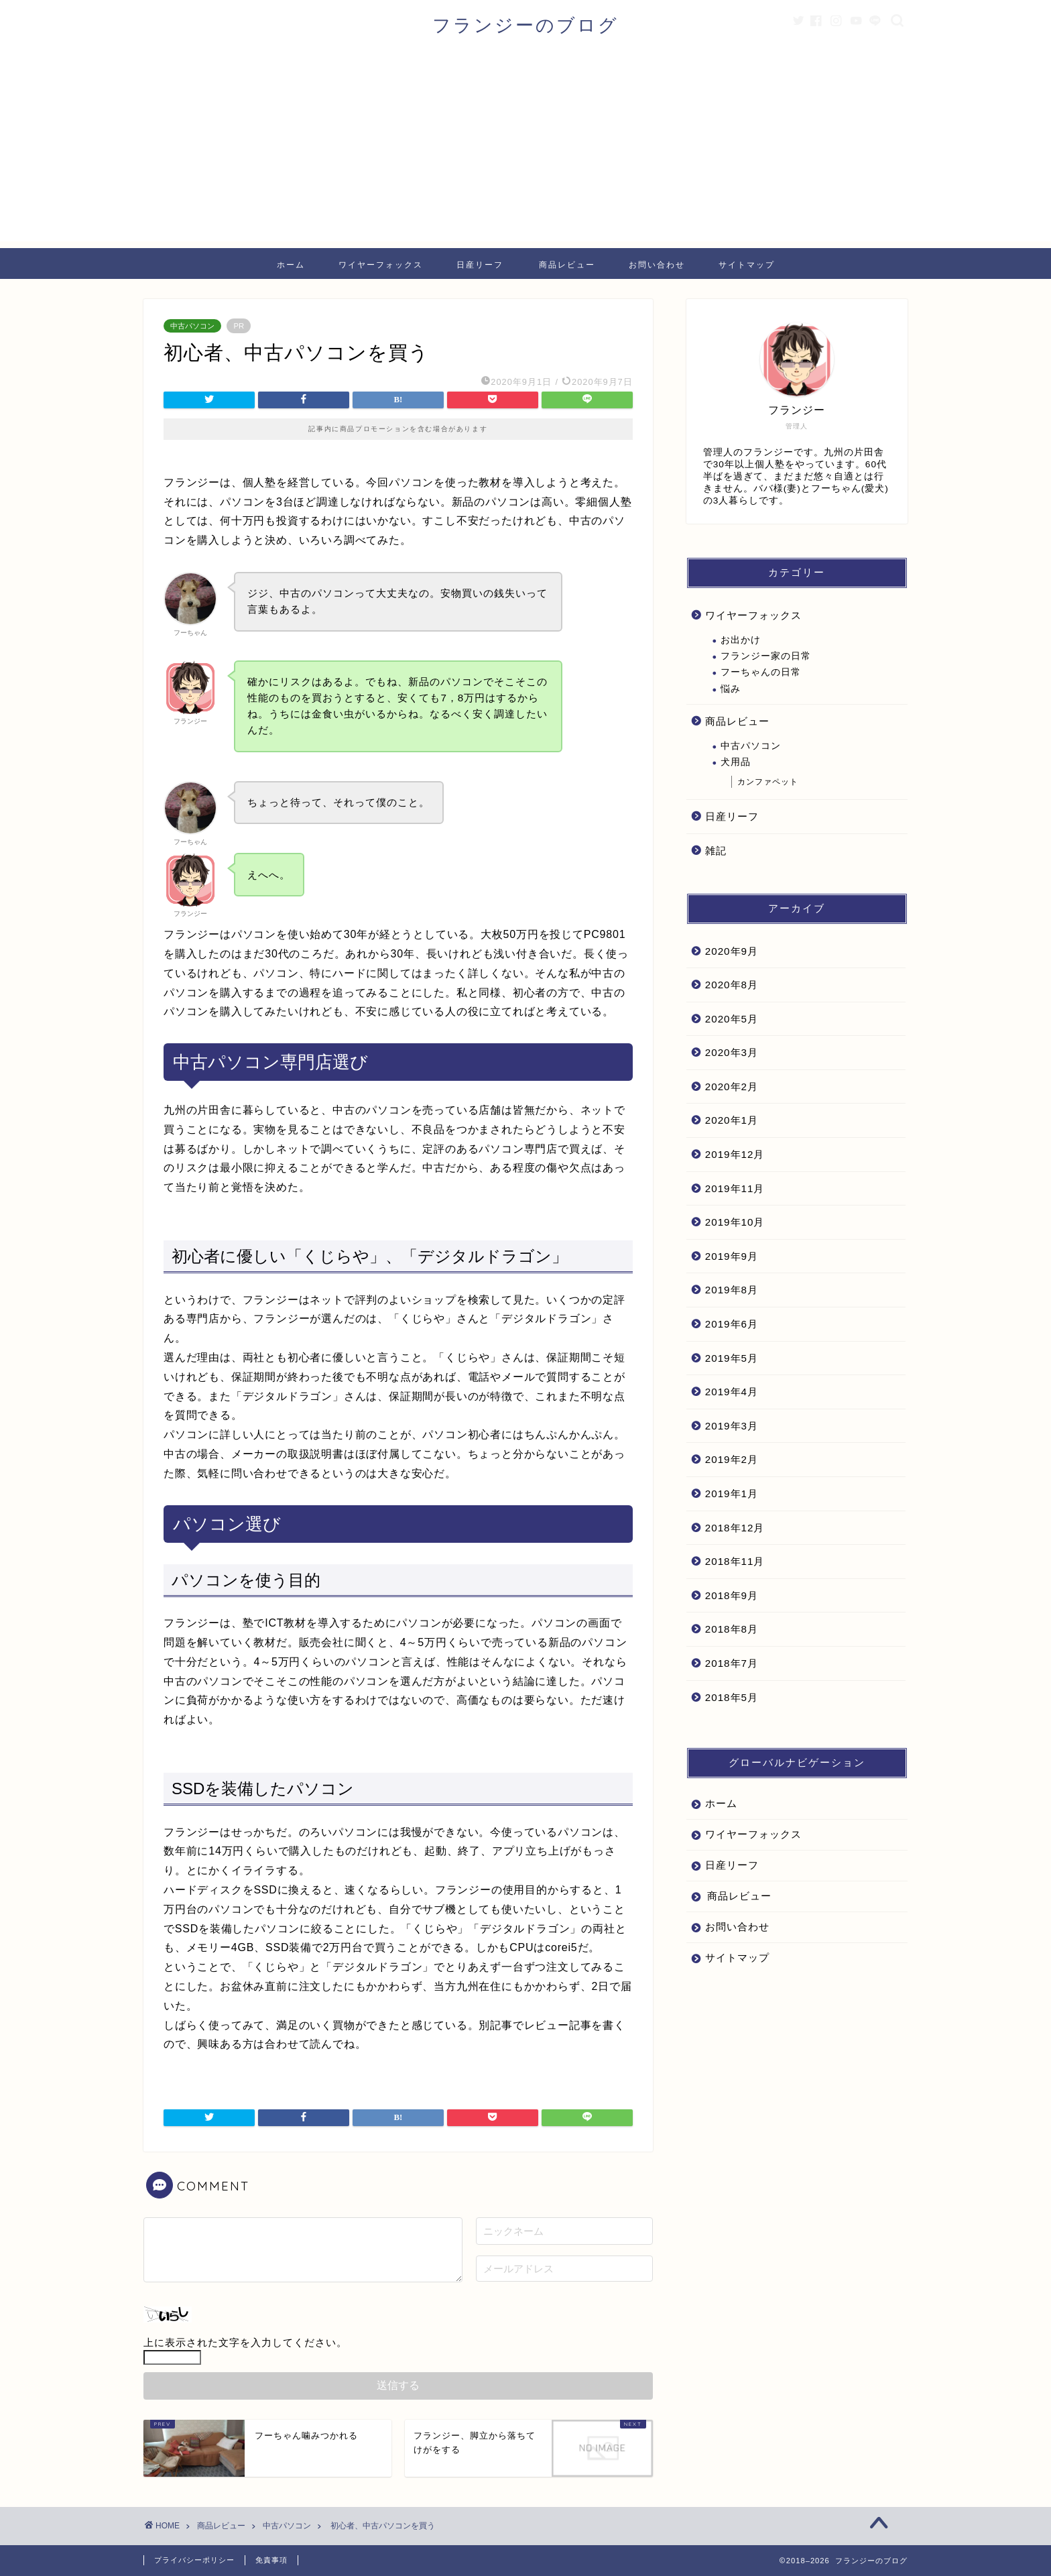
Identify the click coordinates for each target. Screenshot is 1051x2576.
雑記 (716, 850)
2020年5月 (731, 1018)
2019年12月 (735, 1154)
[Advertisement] (525, 147)
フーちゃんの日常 (761, 672)
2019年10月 (735, 1222)
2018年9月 (731, 1595)
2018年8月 (731, 1629)
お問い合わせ (657, 264)
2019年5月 (731, 1358)
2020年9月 (731, 951)
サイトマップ (747, 264)
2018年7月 (731, 1663)
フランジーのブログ (525, 24)
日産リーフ (479, 264)
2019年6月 (731, 1324)
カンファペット (767, 781)
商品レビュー (567, 264)
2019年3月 (731, 1425)
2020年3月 (731, 1052)
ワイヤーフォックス (380, 264)
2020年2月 (731, 1086)
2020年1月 (731, 1120)
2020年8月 (731, 984)
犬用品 (736, 762)
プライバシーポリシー (194, 2560)
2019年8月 (731, 1289)
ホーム (291, 264)
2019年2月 (731, 1459)
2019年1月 (731, 1493)
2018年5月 (731, 1697)
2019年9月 (731, 1256)
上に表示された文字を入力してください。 (245, 2342)
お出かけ (741, 640)
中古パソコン (192, 326)
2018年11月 (735, 1561)
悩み (731, 689)
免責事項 (271, 2560)
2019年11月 (735, 1188)
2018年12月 (735, 1527)
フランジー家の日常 (766, 656)
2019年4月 (731, 1391)
